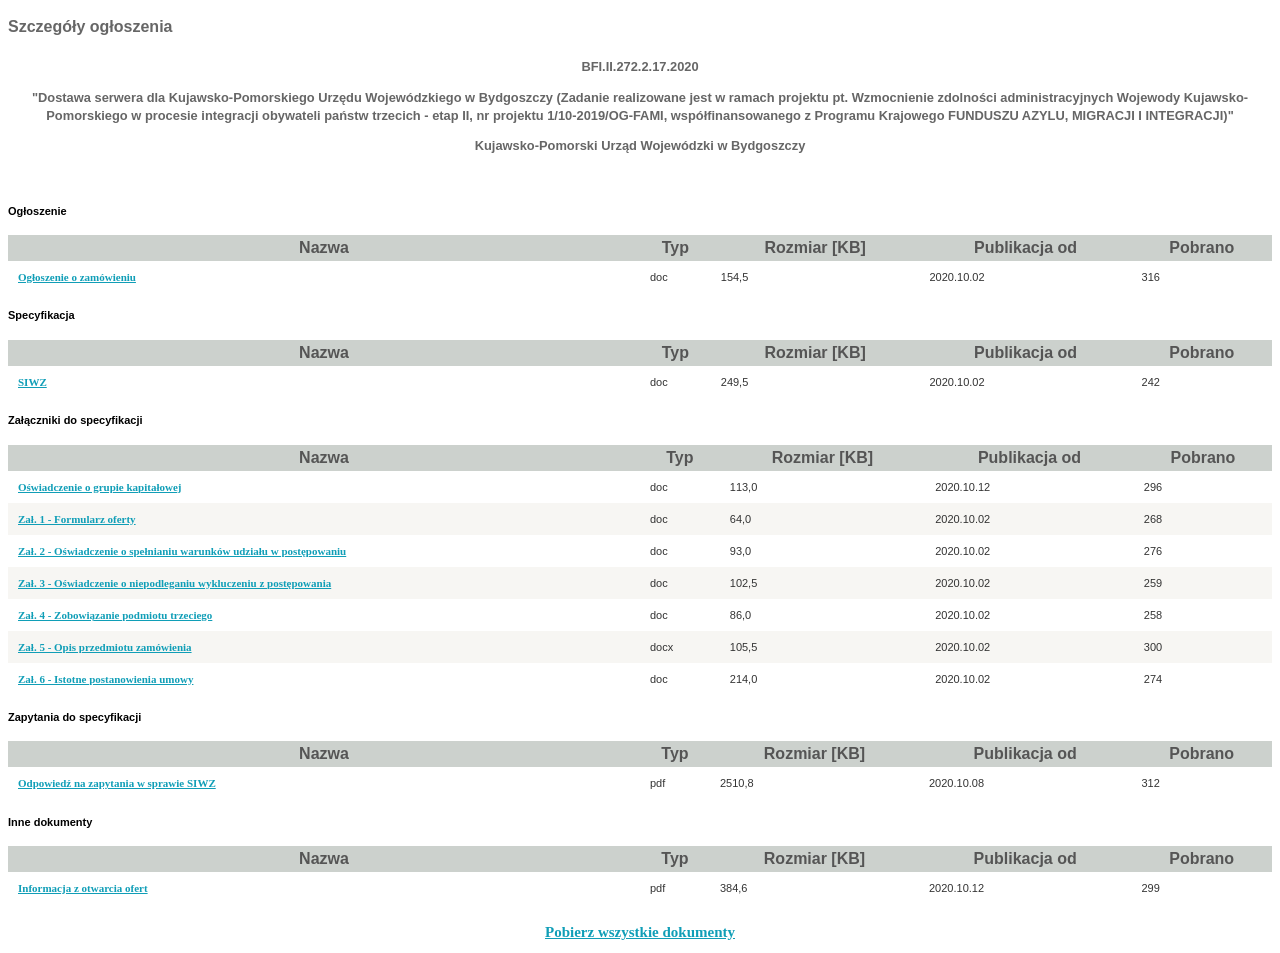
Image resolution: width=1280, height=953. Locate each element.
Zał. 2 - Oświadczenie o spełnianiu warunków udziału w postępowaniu (182, 551)
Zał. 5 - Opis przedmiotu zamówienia (105, 647)
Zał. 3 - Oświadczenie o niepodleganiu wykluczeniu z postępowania (174, 583)
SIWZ (32, 382)
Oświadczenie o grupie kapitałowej (99, 487)
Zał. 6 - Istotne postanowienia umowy (105, 679)
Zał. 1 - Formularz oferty (77, 519)
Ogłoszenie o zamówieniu (77, 277)
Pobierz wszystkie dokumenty (640, 932)
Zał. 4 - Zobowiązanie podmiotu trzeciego (115, 615)
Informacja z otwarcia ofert (83, 888)
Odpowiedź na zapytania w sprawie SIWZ (117, 783)
